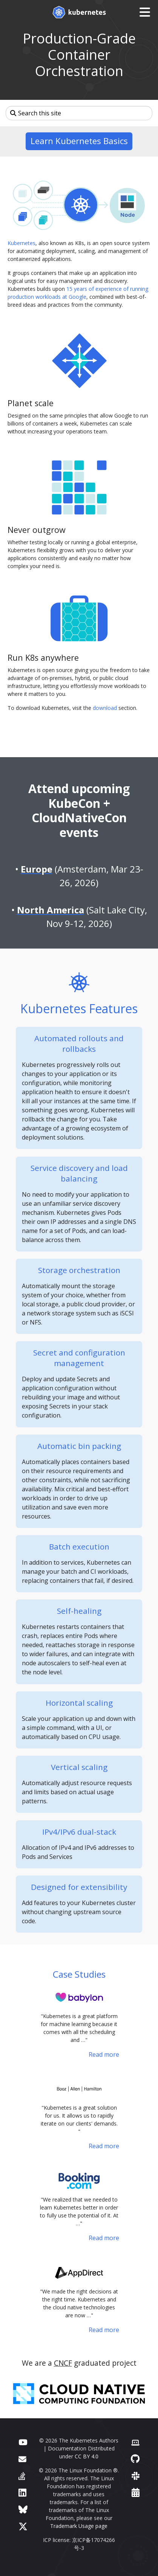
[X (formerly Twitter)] (23, 2526)
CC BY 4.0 (86, 2456)
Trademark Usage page (78, 2525)
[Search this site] (79, 113)
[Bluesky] (23, 2509)
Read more (104, 2054)
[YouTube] (22, 2441)
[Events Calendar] (136, 2492)
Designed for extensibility (79, 1887)
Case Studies (79, 1974)
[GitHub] (135, 2458)
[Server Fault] (21, 2475)
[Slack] (136, 2475)
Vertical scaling (79, 1767)
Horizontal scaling (79, 1702)
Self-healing (79, 1611)
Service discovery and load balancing (79, 1173)
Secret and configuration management (79, 1357)
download (105, 707)
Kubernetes (21, 243)
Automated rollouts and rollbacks (79, 1043)
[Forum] (22, 2458)
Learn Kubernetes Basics (79, 141)
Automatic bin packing (79, 1446)
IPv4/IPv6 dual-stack (79, 1831)
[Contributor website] (135, 2441)
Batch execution (79, 1546)
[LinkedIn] (22, 2492)
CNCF (63, 2363)
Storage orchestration (79, 1270)
